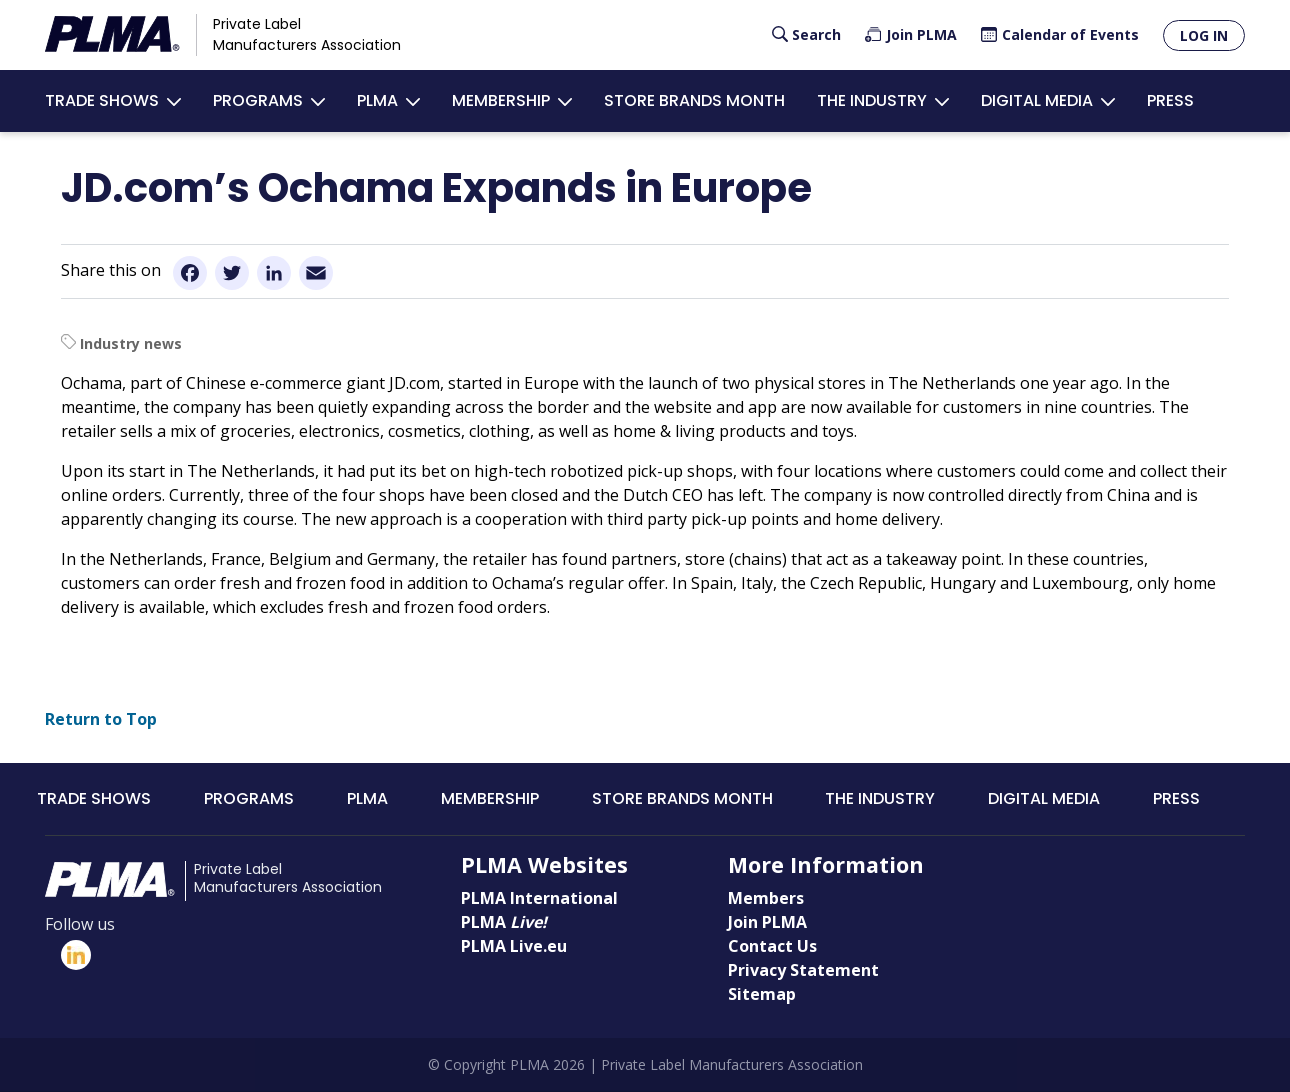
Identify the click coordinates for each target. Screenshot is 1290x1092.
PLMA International (539, 898)
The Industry (872, 100)
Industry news (131, 343)
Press (1170, 100)
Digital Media (1037, 100)
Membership (501, 100)
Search (816, 34)
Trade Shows (102, 100)
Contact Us (772, 946)
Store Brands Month (694, 100)
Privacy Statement (803, 970)
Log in (1204, 35)
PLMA (377, 100)
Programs (258, 100)
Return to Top (101, 719)
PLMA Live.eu (514, 946)
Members (766, 898)
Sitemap (762, 994)
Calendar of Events (1070, 34)
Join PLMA (921, 34)
